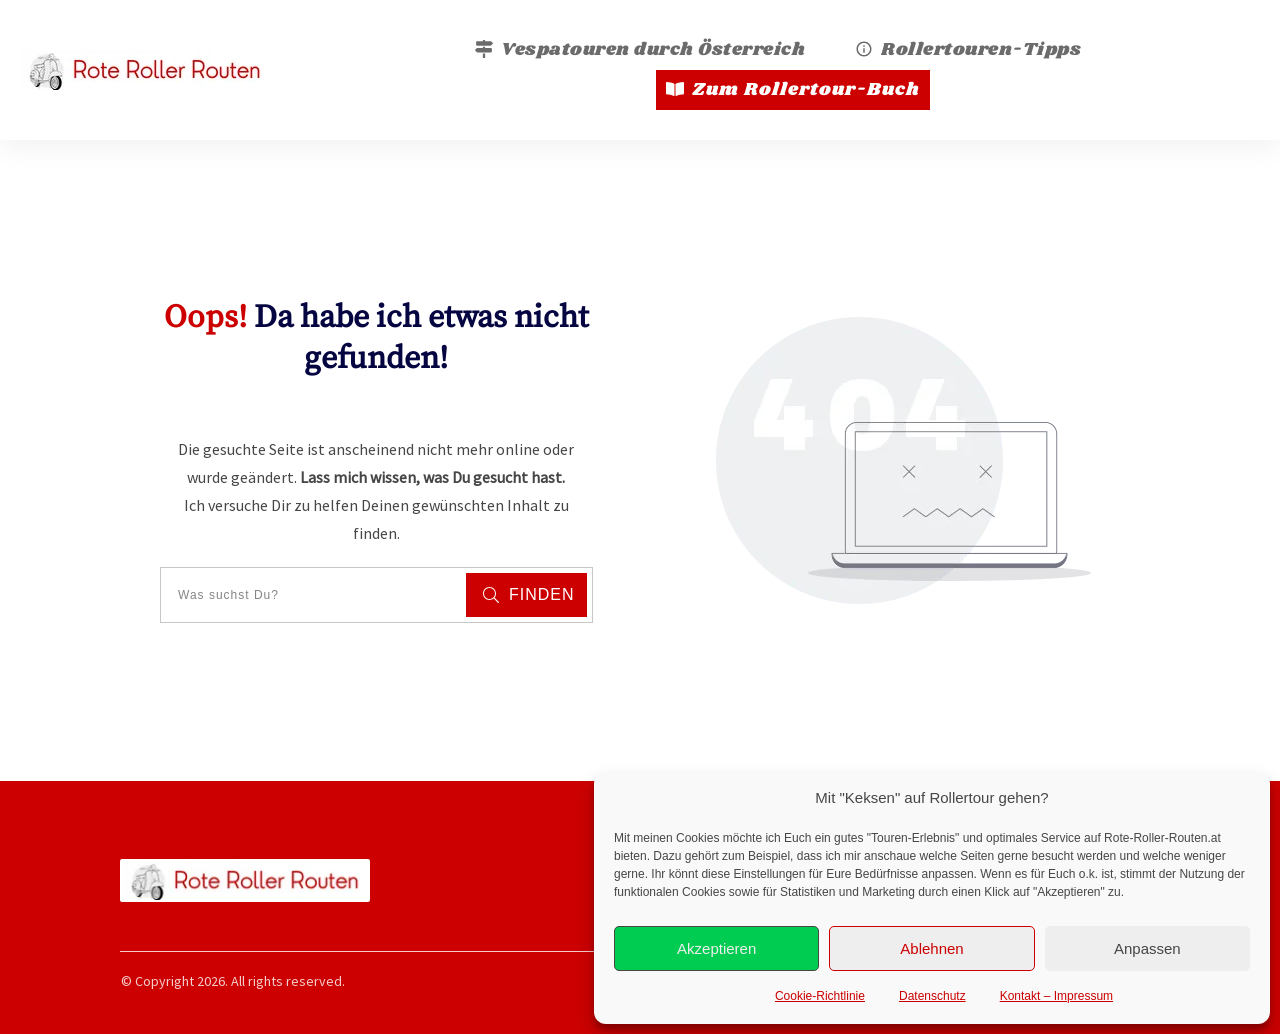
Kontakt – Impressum (1056, 996)
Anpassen (1147, 948)
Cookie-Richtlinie (820, 996)
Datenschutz (932, 996)
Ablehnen (931, 948)
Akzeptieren (716, 948)
